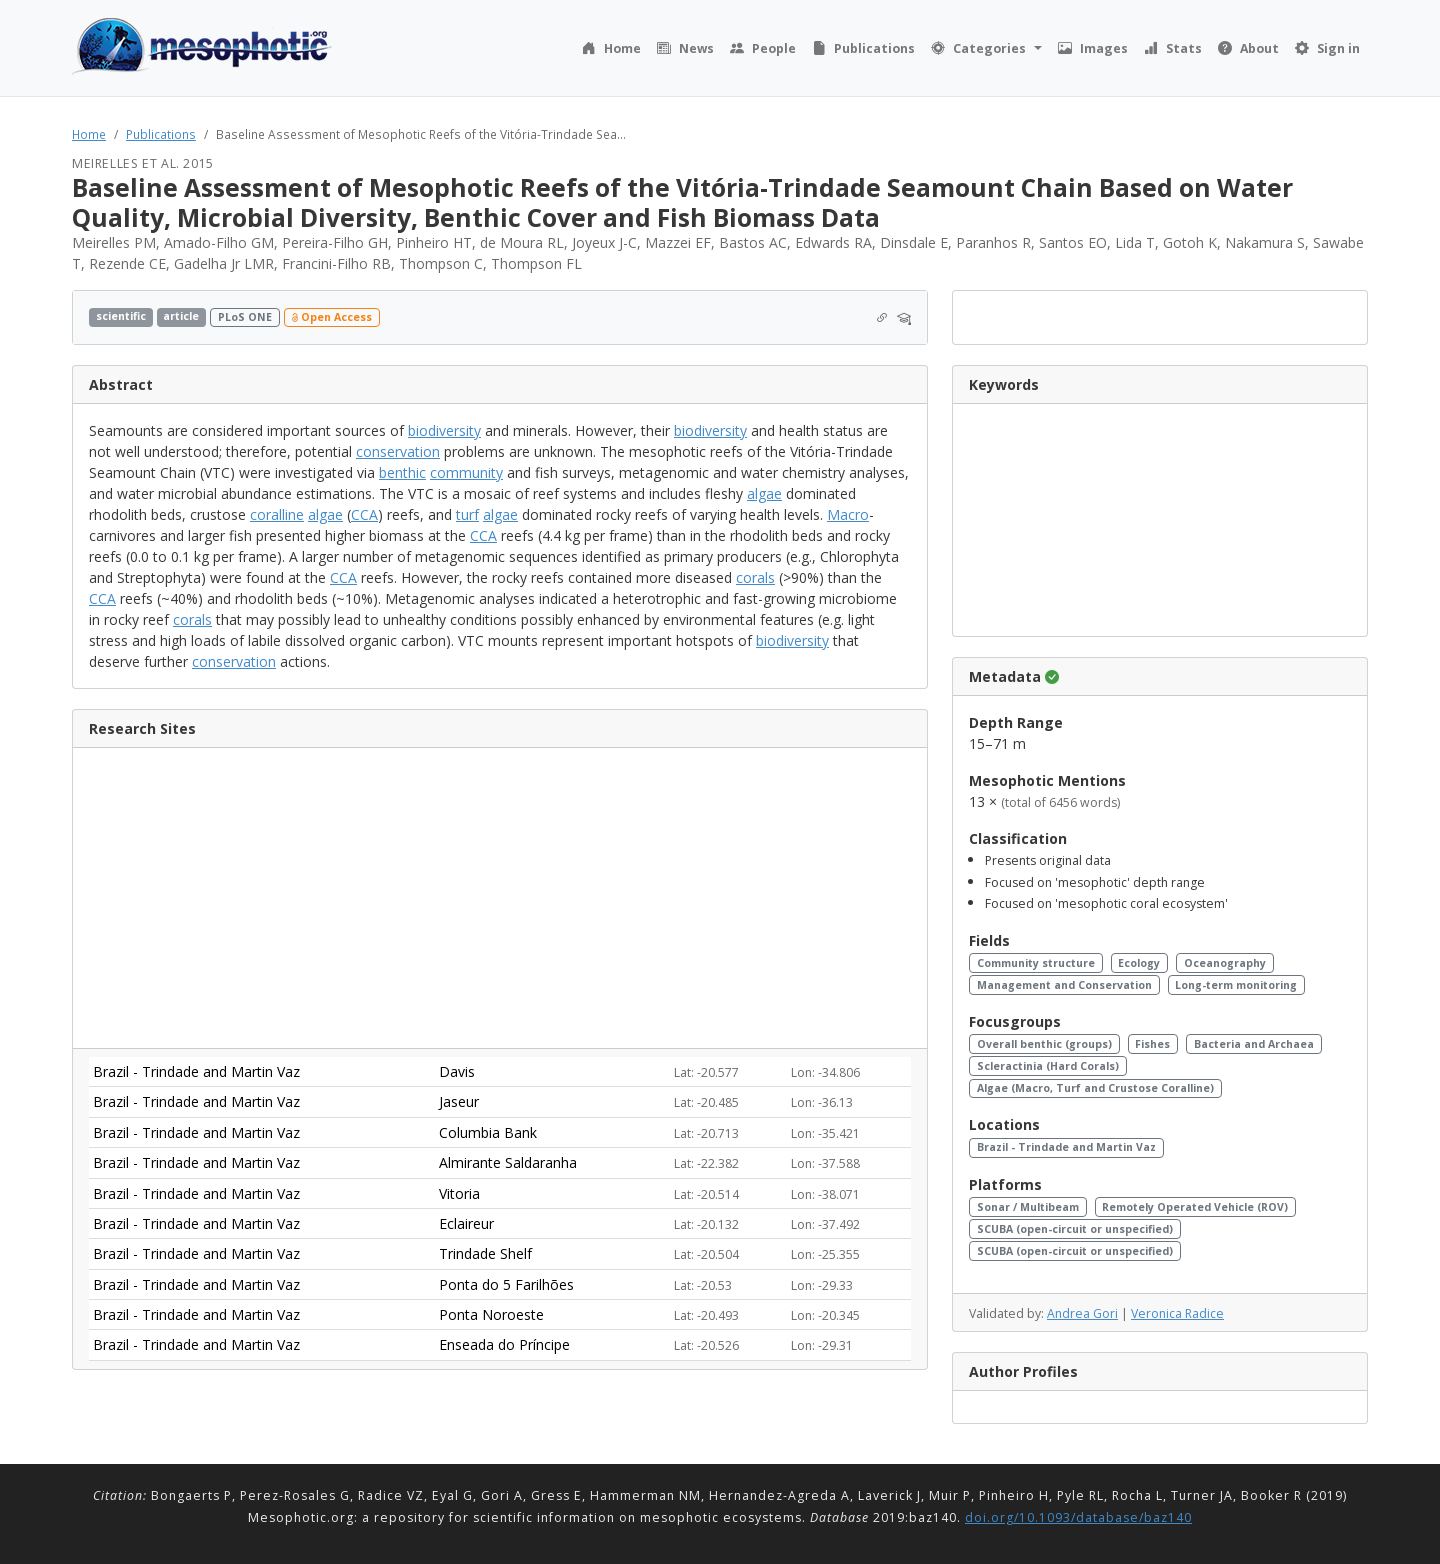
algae (764, 493)
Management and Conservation (1064, 985)
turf (467, 514)
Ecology (1139, 963)
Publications (161, 134)
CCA (364, 514)
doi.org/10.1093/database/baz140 (1078, 1517)
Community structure (1036, 963)
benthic (402, 472)
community (466, 472)
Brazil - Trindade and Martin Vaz (1066, 1147)
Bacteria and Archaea (1254, 1044)
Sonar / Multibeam (1028, 1207)
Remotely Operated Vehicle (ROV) (1195, 1207)
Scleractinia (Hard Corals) (1048, 1066)
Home (89, 134)
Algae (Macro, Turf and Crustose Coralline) (1095, 1088)
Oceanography (1225, 963)
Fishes (1152, 1044)
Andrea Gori (1082, 1313)
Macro (848, 514)
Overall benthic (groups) (1044, 1044)
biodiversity (444, 430)
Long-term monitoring (1236, 985)
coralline (277, 514)
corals (755, 577)
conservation (398, 451)
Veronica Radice (1177, 1313)
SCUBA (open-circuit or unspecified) (1075, 1229)
